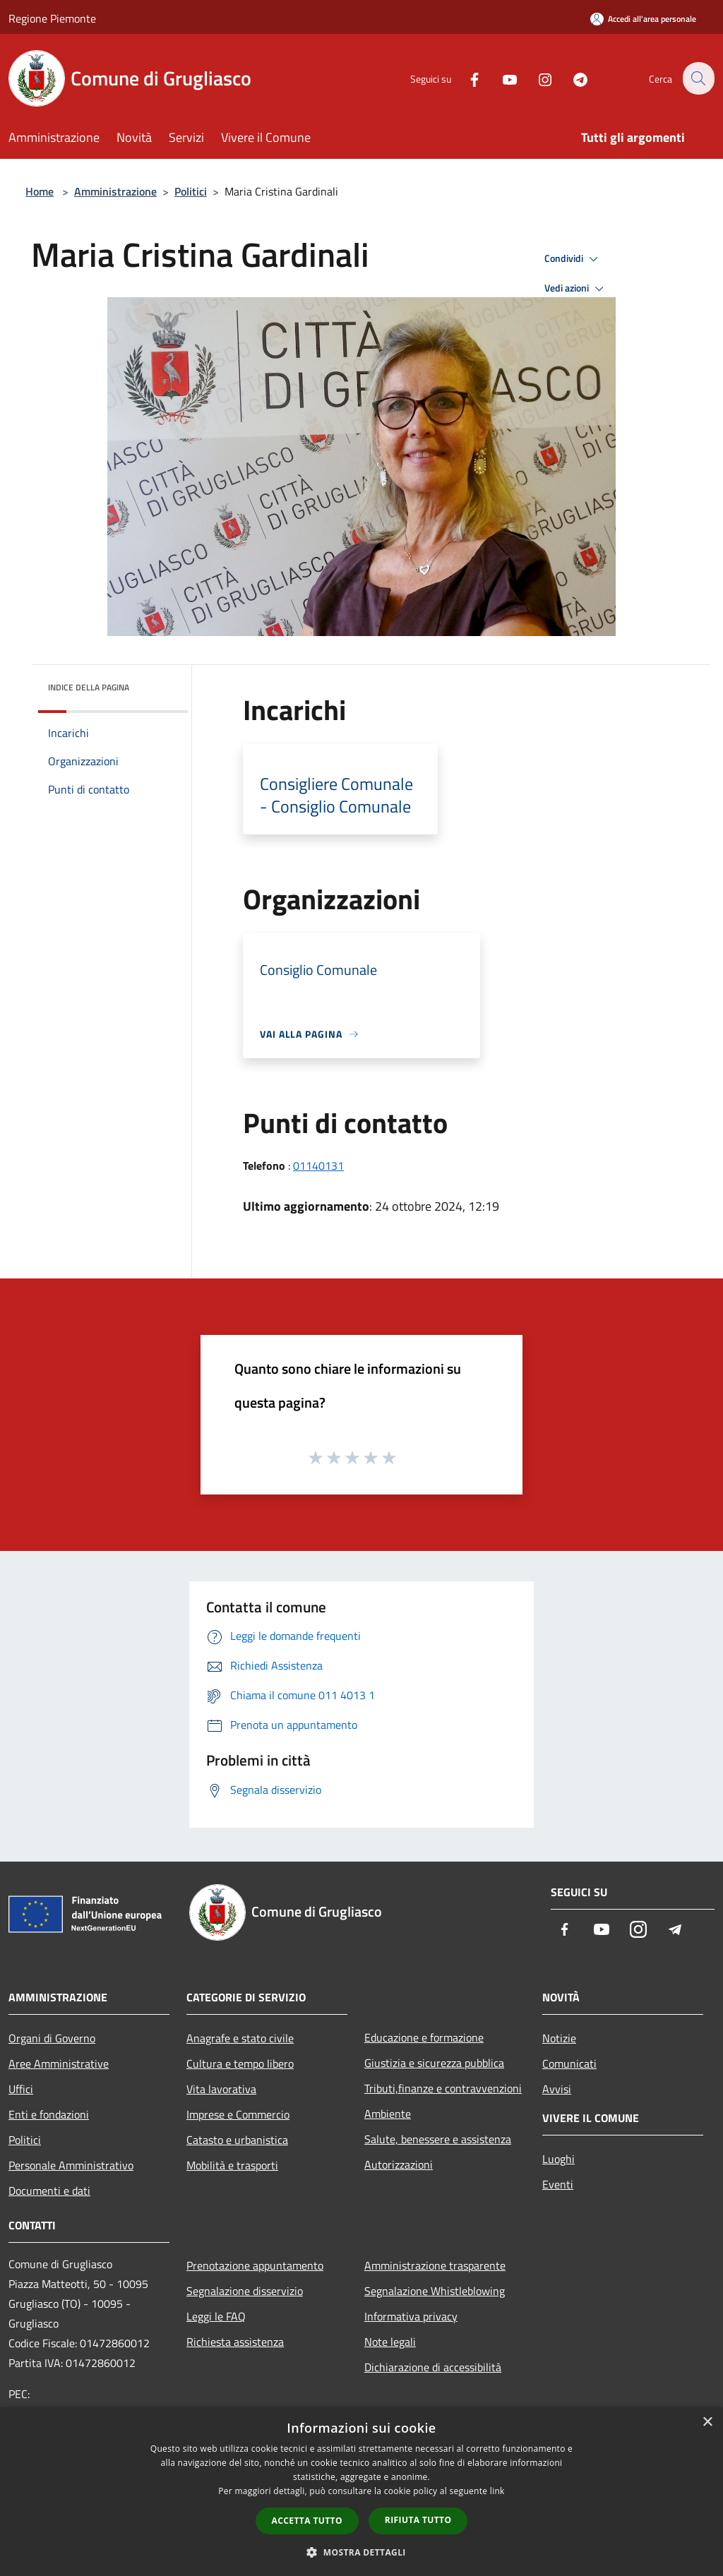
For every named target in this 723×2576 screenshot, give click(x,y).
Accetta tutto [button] (307, 2521)
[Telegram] (572, 78)
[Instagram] (536, 78)
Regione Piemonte (52, 18)
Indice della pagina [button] (88, 687)
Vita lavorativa (221, 2088)
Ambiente (387, 2113)
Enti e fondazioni (48, 2114)
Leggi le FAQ (216, 2316)
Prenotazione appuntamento (254, 2265)
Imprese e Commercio (237, 2114)
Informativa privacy (411, 2316)
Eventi (557, 2184)
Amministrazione (115, 191)
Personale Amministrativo (70, 2165)
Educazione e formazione (424, 2037)
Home (39, 191)
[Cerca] (698, 78)
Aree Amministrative (58, 2063)
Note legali (390, 2341)
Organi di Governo (51, 2038)
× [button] (707, 2422)
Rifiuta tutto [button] (418, 2520)
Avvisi (556, 2088)
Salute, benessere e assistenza (437, 2139)
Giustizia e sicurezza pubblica (434, 2062)
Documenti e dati (49, 2190)
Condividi (573, 259)
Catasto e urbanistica (237, 2139)
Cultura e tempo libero (240, 2063)
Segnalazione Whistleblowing (434, 2290)
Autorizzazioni (398, 2164)
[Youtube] (501, 78)
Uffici (20, 2088)
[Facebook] (466, 78)
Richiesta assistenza (235, 2341)
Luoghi (558, 2158)
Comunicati (569, 2063)
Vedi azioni (576, 288)
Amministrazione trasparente (435, 2265)
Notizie (559, 2038)
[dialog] (361, 2491)
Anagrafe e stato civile (240, 2038)
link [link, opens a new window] (497, 2491)
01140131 (318, 1165)
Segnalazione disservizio (244, 2290)
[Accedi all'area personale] (643, 18)
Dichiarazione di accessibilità (432, 2367)
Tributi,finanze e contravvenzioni (443, 2088)
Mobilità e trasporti (232, 2165)
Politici (190, 191)
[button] (361, 2552)
